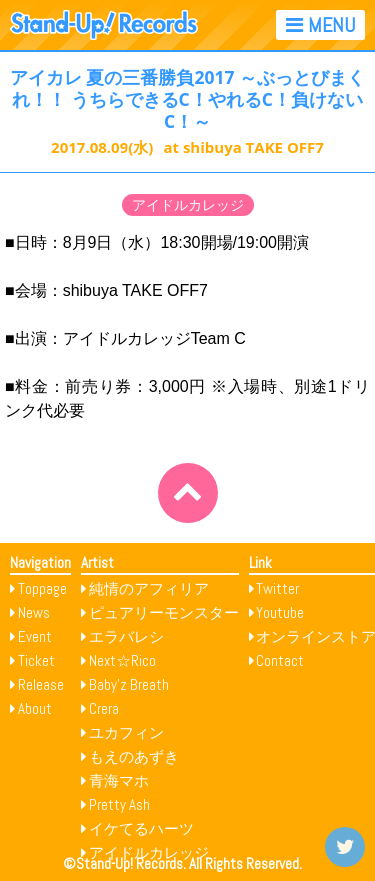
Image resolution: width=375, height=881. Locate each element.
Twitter (277, 588)
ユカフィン (126, 732)
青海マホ (119, 780)
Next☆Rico (122, 660)
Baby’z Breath (129, 684)
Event (35, 636)
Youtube (280, 612)
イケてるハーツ (141, 828)
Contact (280, 660)
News (34, 612)
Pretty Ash (119, 804)
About (35, 708)
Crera (104, 708)
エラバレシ (126, 636)
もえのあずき (134, 756)
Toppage (42, 588)
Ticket (36, 660)
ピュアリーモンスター (164, 612)
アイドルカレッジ (188, 205)
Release (41, 684)
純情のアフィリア (149, 588)
